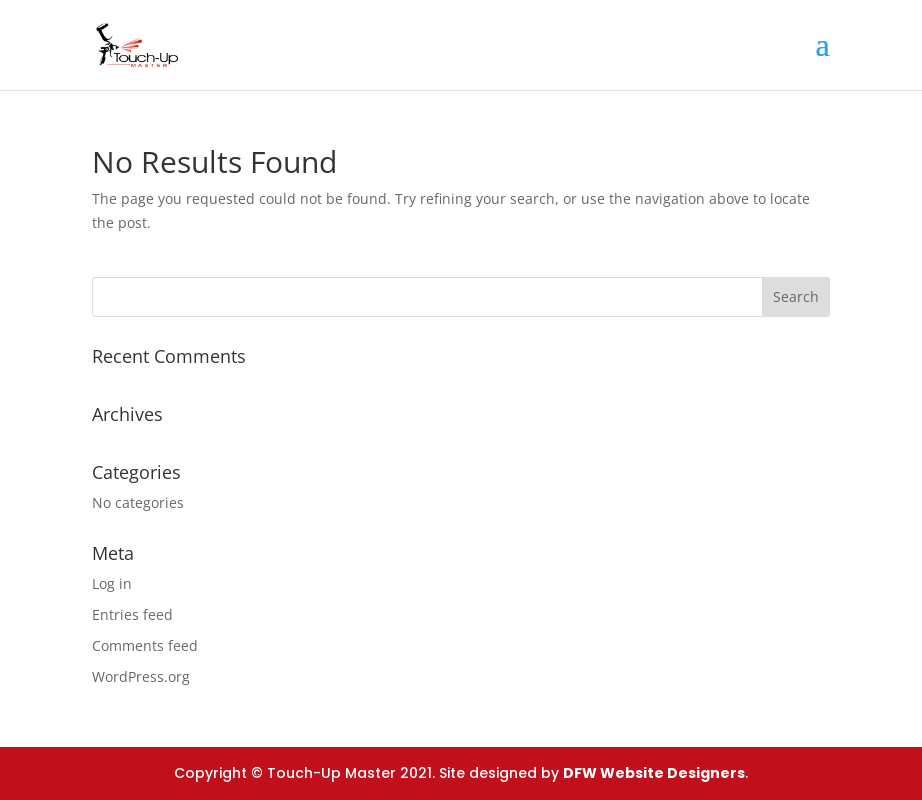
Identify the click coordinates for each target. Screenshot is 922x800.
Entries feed (132, 614)
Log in (112, 583)
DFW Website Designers (654, 773)
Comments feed (145, 645)
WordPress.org (141, 676)
